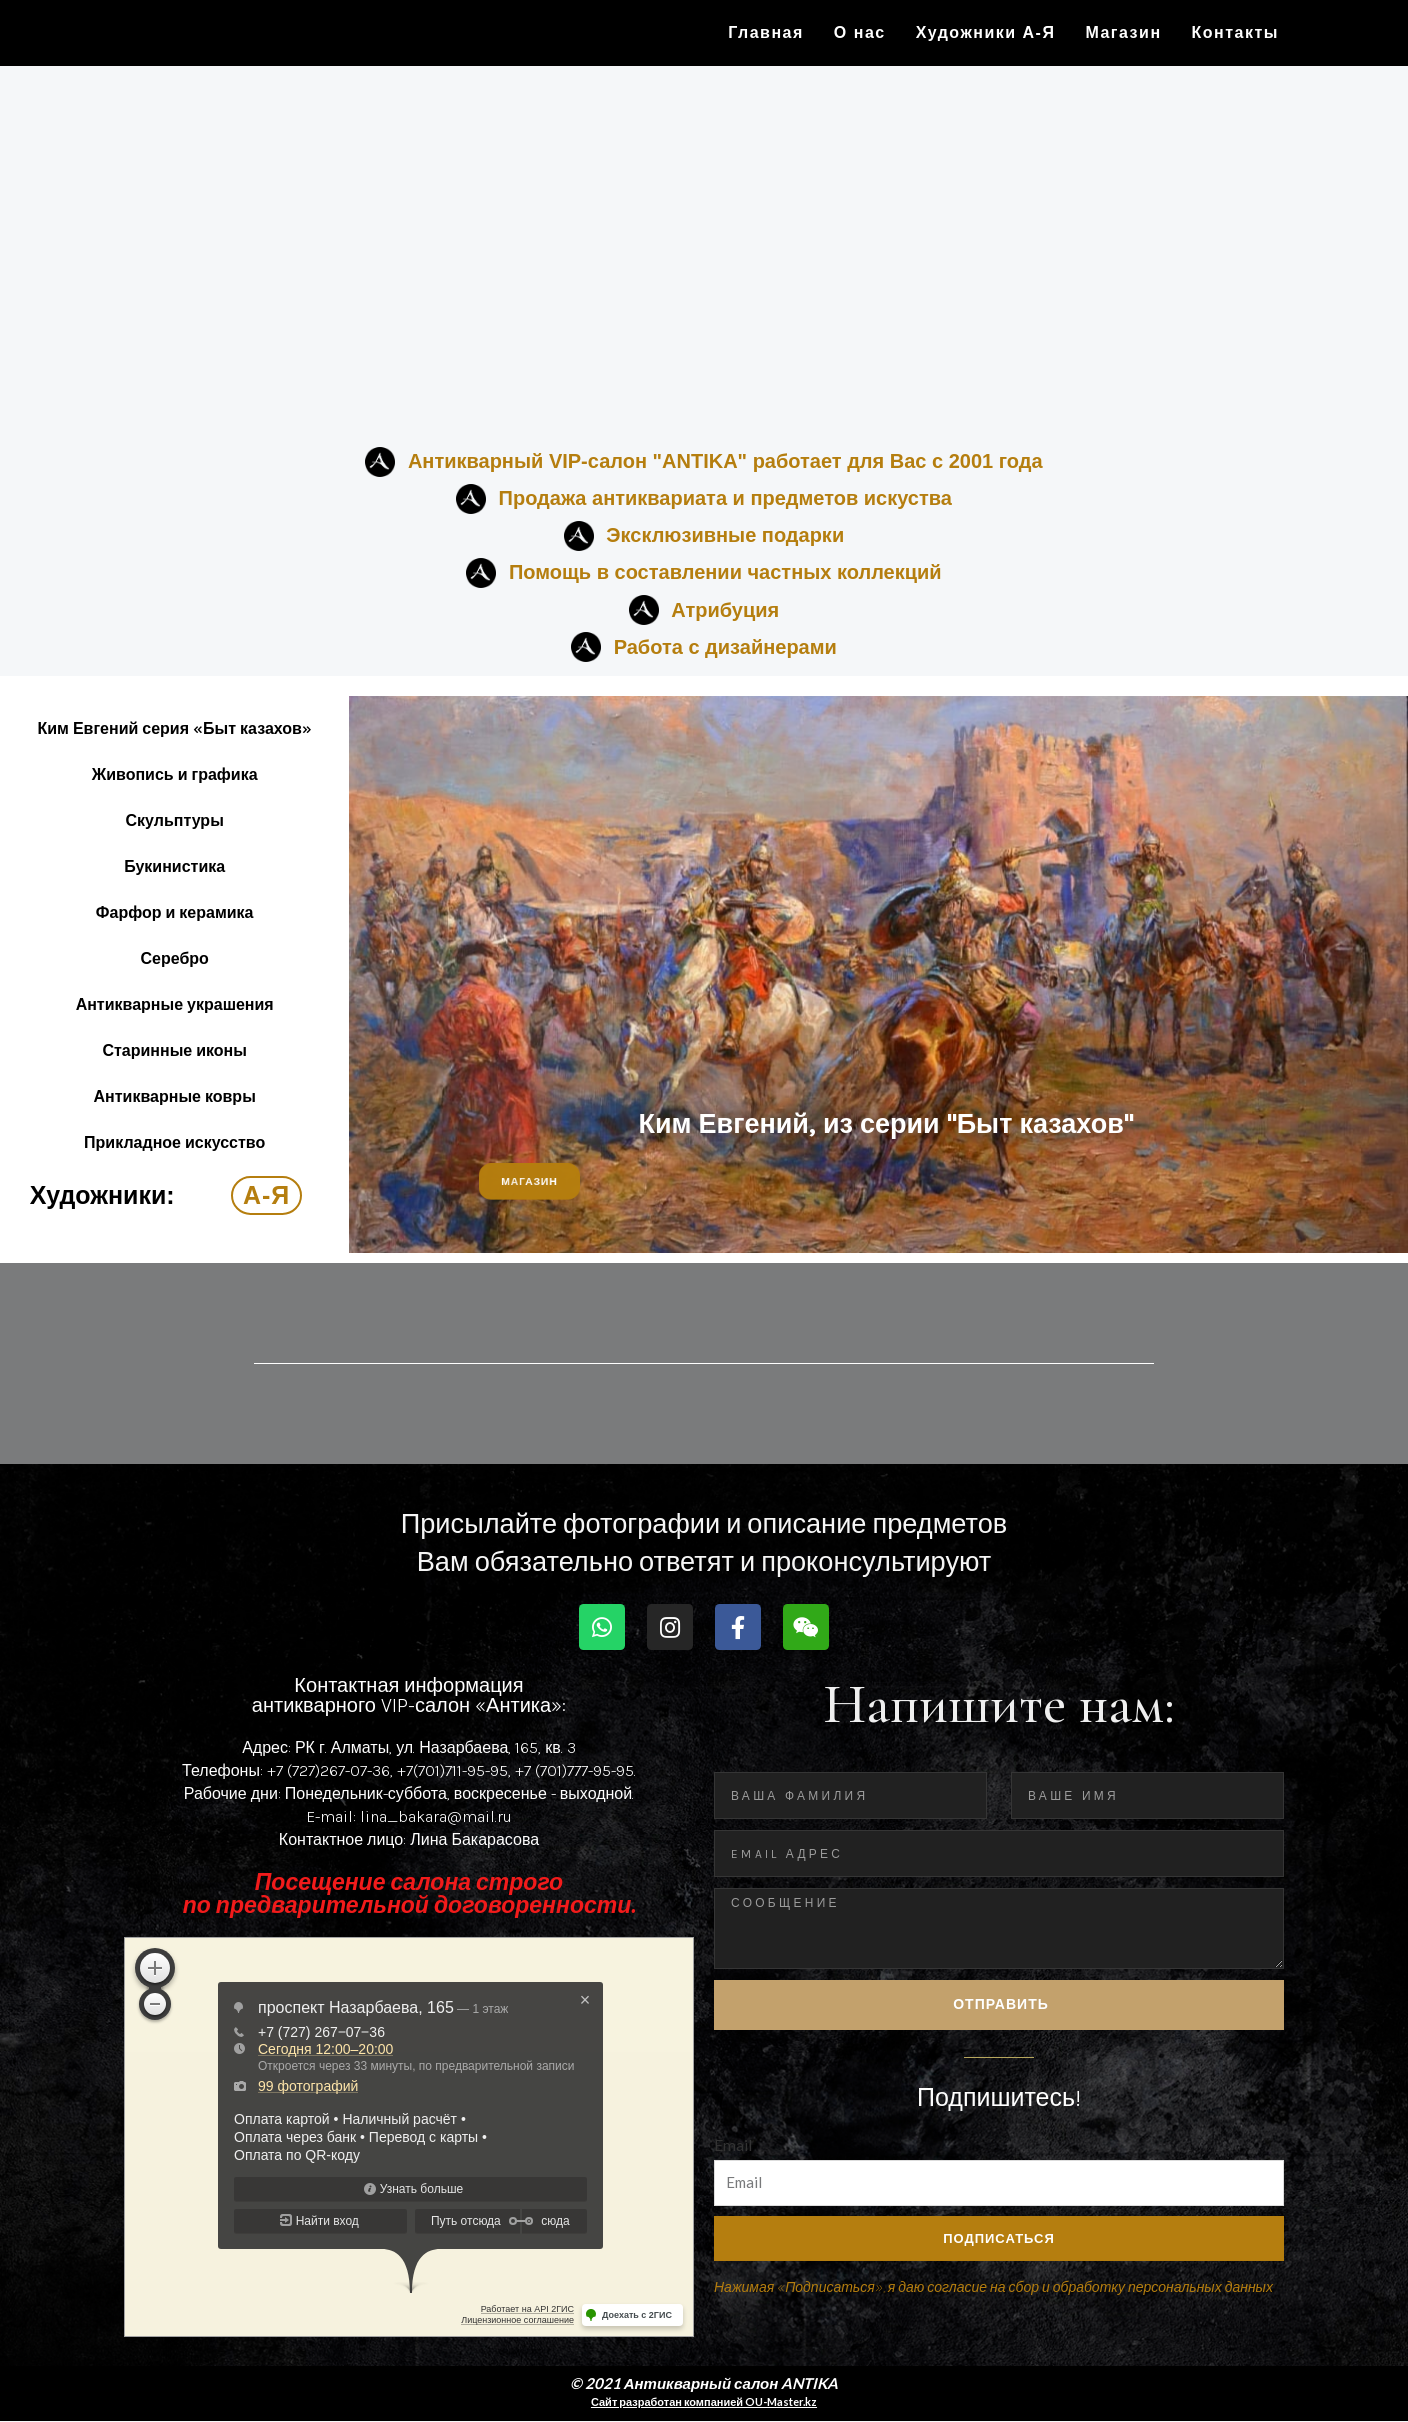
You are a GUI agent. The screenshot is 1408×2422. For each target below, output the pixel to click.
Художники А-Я (986, 32)
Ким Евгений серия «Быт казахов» (174, 728)
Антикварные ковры (175, 1096)
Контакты (1235, 32)
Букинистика (174, 866)
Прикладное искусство (174, 1142)
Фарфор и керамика (175, 912)
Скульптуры (175, 820)
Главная (766, 32)
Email (733, 2150)
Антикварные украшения (175, 1004)
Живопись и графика (175, 774)
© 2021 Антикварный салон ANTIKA (704, 2384)
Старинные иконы (174, 1050)
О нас (860, 32)
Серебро (175, 958)
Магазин (1123, 32)
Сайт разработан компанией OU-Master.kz (704, 2402)
